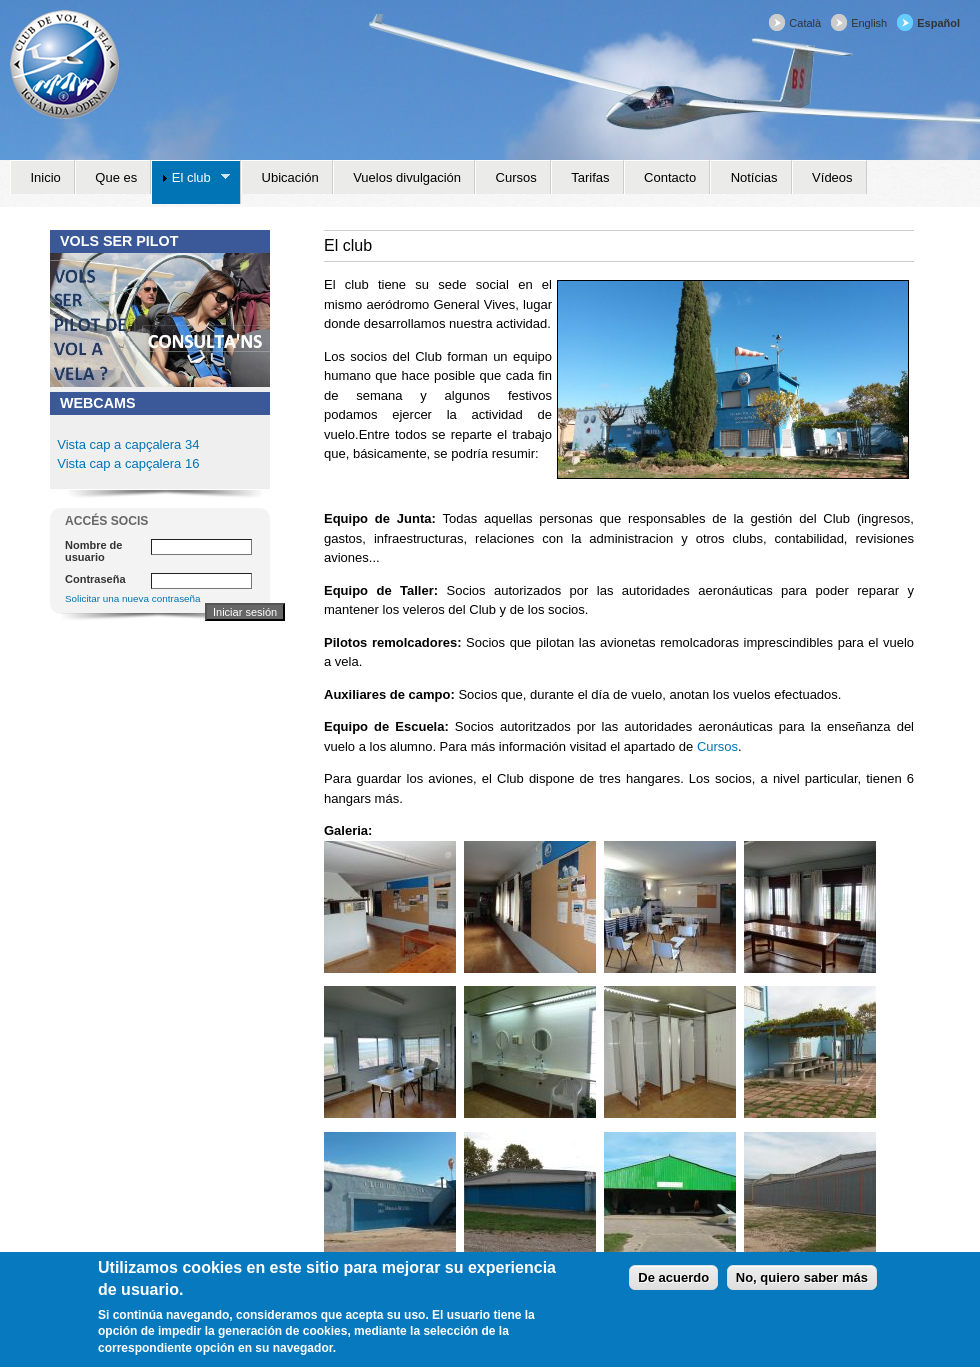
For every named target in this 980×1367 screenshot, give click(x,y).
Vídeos (832, 177)
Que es (116, 177)
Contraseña (95, 579)
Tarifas (590, 177)
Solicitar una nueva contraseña (133, 598)
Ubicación (290, 177)
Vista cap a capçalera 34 (128, 444)
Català (805, 23)
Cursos (717, 746)
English (869, 23)
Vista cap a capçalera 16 (127, 463)
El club (190, 178)
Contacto (670, 177)
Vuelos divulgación (407, 177)
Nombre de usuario (93, 551)
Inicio (46, 177)
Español (938, 23)
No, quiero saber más (802, 1277)
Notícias (754, 177)
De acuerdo (673, 1277)
